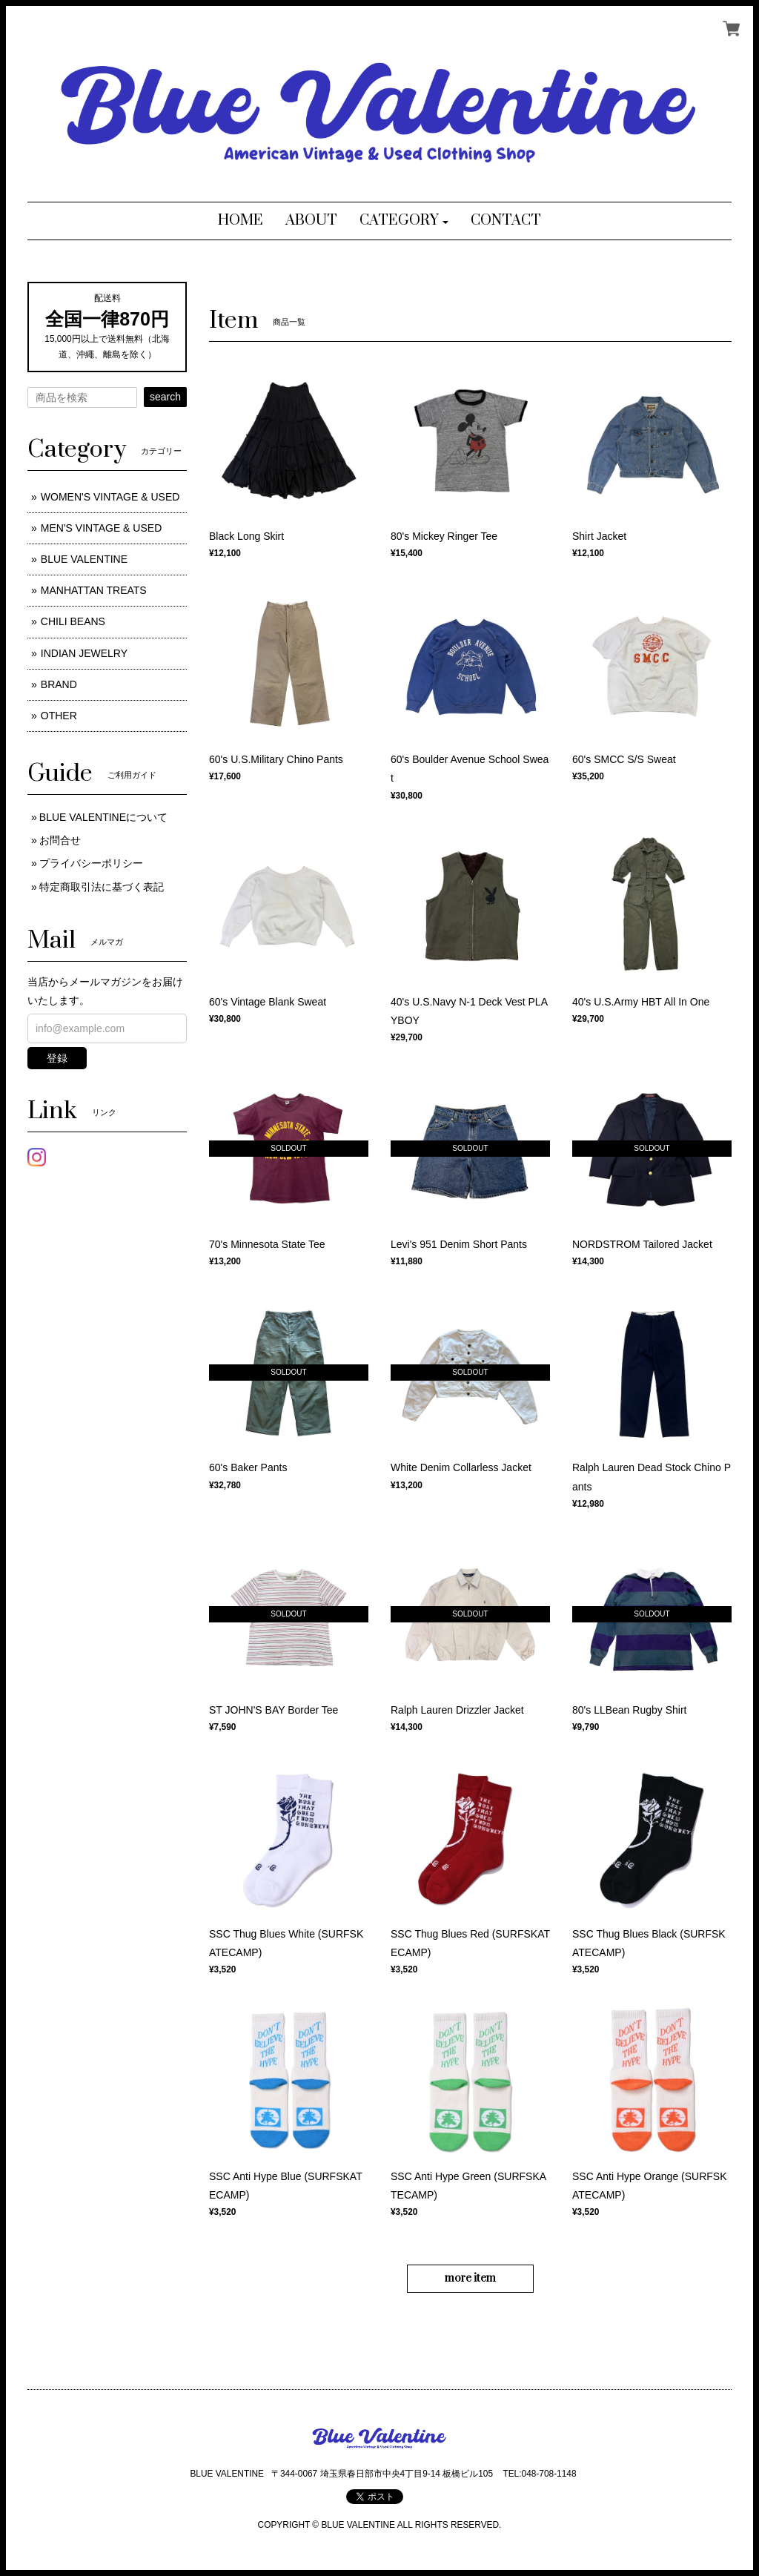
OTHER (59, 715)
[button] (404, 221)
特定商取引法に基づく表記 (101, 887)
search (165, 397)
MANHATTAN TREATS (94, 590)
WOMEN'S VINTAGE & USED (110, 497)
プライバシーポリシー (91, 863)
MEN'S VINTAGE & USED (101, 528)
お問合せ (60, 840)
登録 (57, 1058)
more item (470, 2278)
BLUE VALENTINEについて (103, 817)
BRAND (59, 684)
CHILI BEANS (73, 621)
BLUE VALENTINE (84, 559)
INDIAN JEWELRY (84, 653)
